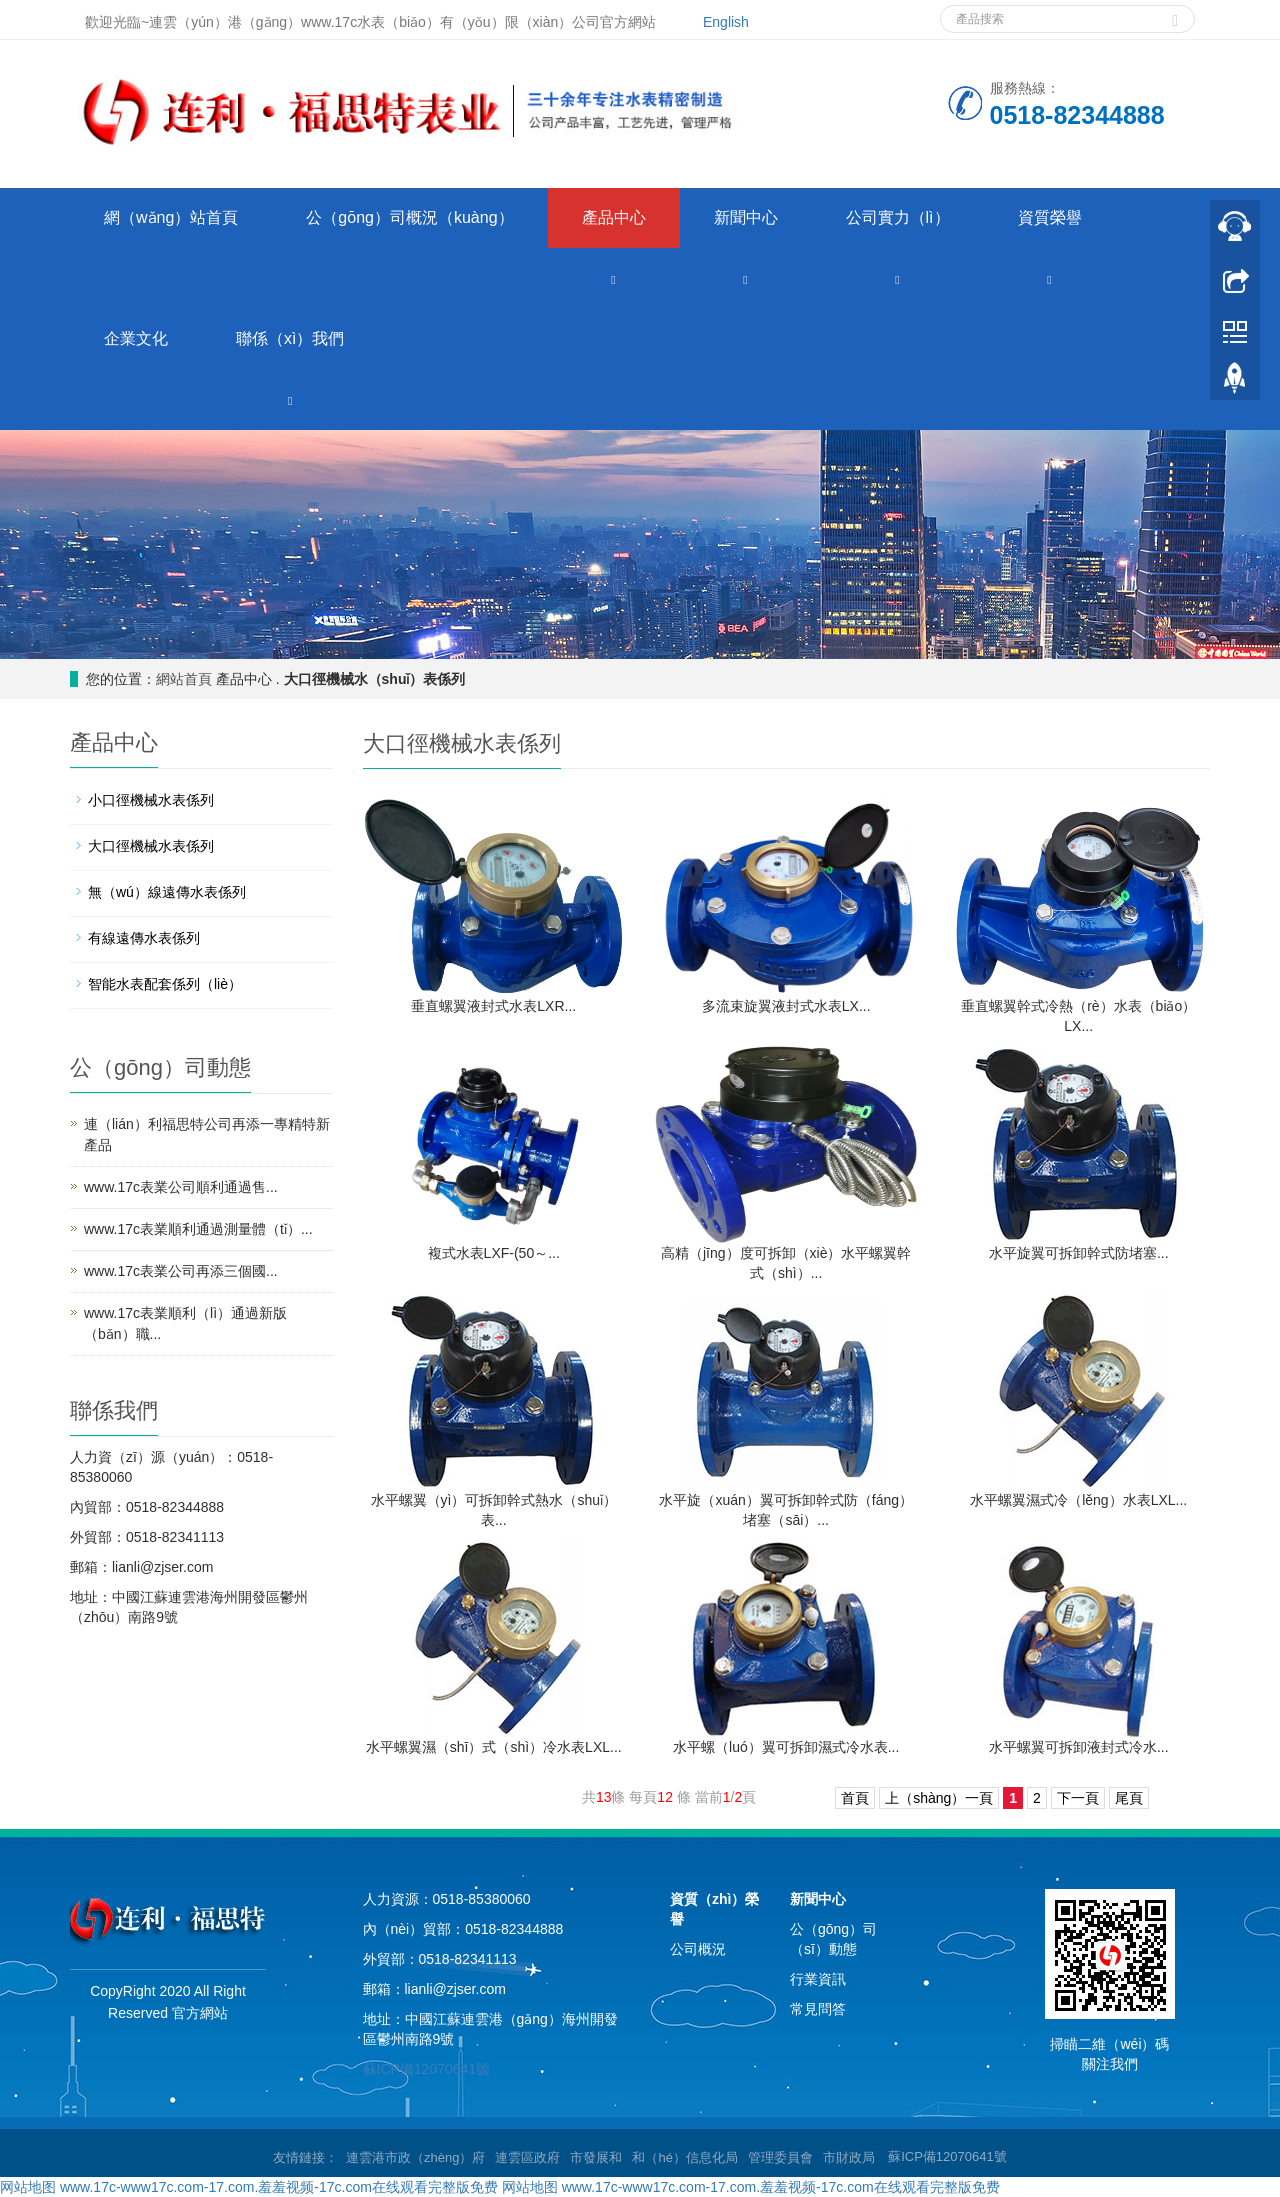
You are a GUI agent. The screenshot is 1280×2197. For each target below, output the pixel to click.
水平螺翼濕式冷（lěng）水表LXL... (1078, 1500)
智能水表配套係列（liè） (165, 984)
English (726, 22)
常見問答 (818, 2009)
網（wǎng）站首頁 (171, 217)
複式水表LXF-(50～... (494, 1253)
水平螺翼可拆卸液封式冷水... (1079, 1747)
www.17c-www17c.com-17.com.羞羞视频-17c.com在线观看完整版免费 (279, 2187)
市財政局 (849, 2157)
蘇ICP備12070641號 (427, 2069)
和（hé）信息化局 (684, 2157)
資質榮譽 (1050, 217)
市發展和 (596, 2157)
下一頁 (1078, 1798)
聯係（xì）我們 (290, 338)
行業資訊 (818, 1979)
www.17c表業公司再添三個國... (181, 1271)
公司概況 (698, 1949)
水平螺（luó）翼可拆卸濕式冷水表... (786, 1747)
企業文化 (136, 338)
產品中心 (614, 217)
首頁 (855, 1798)
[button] (614, 278)
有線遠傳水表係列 (144, 938)
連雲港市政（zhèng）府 (415, 2157)
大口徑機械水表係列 (151, 846)
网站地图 (28, 2187)
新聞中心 (746, 217)
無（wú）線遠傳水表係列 (167, 892)
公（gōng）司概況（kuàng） (409, 217)
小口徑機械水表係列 (151, 800)
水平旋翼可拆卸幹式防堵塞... (1079, 1253)
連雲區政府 (527, 2157)
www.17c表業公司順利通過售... (181, 1187)
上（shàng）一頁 (939, 1798)
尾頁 (1129, 1798)
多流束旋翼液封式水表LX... (786, 1006)
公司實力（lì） (898, 217)
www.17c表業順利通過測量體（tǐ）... (198, 1229)
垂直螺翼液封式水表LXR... (493, 1006)
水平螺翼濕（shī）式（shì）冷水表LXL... (494, 1747)
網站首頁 (184, 679)
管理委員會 (780, 2157)
